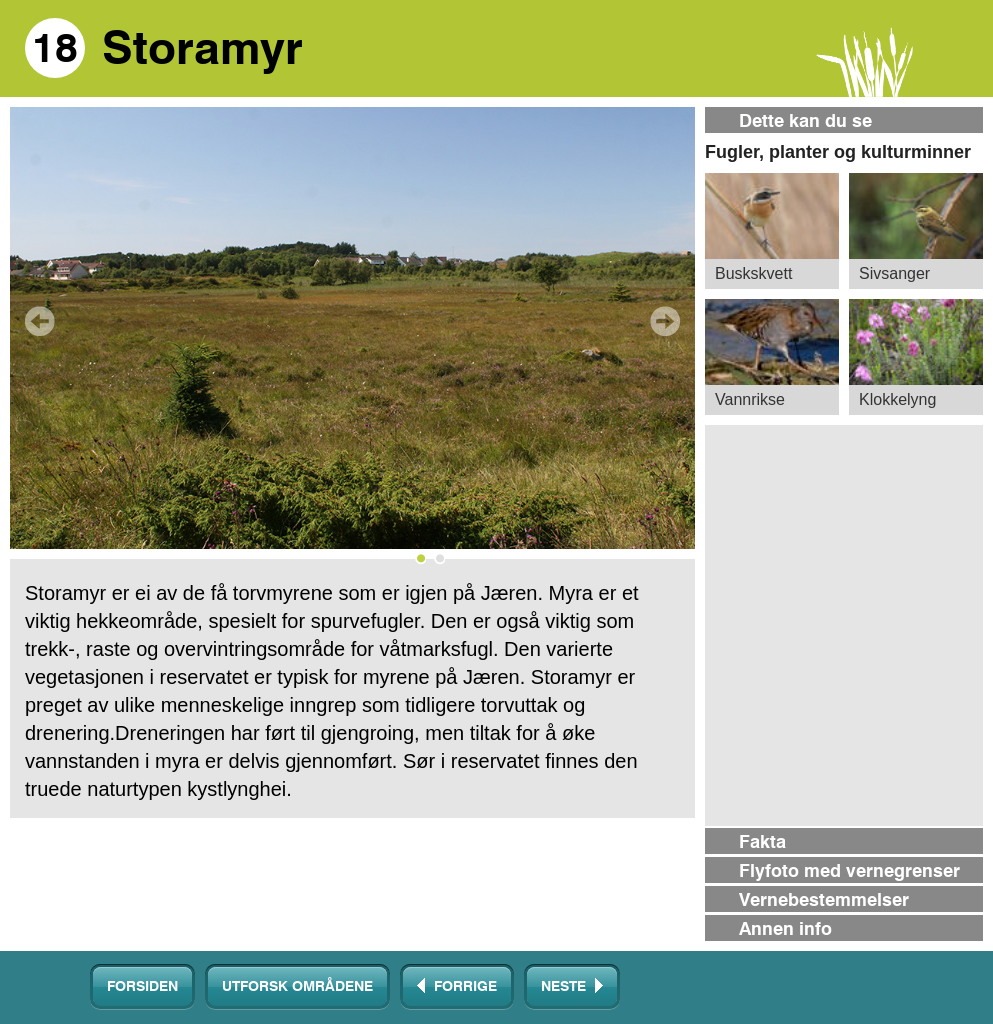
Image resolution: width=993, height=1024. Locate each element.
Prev (40, 321)
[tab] (844, 121)
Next (665, 321)
